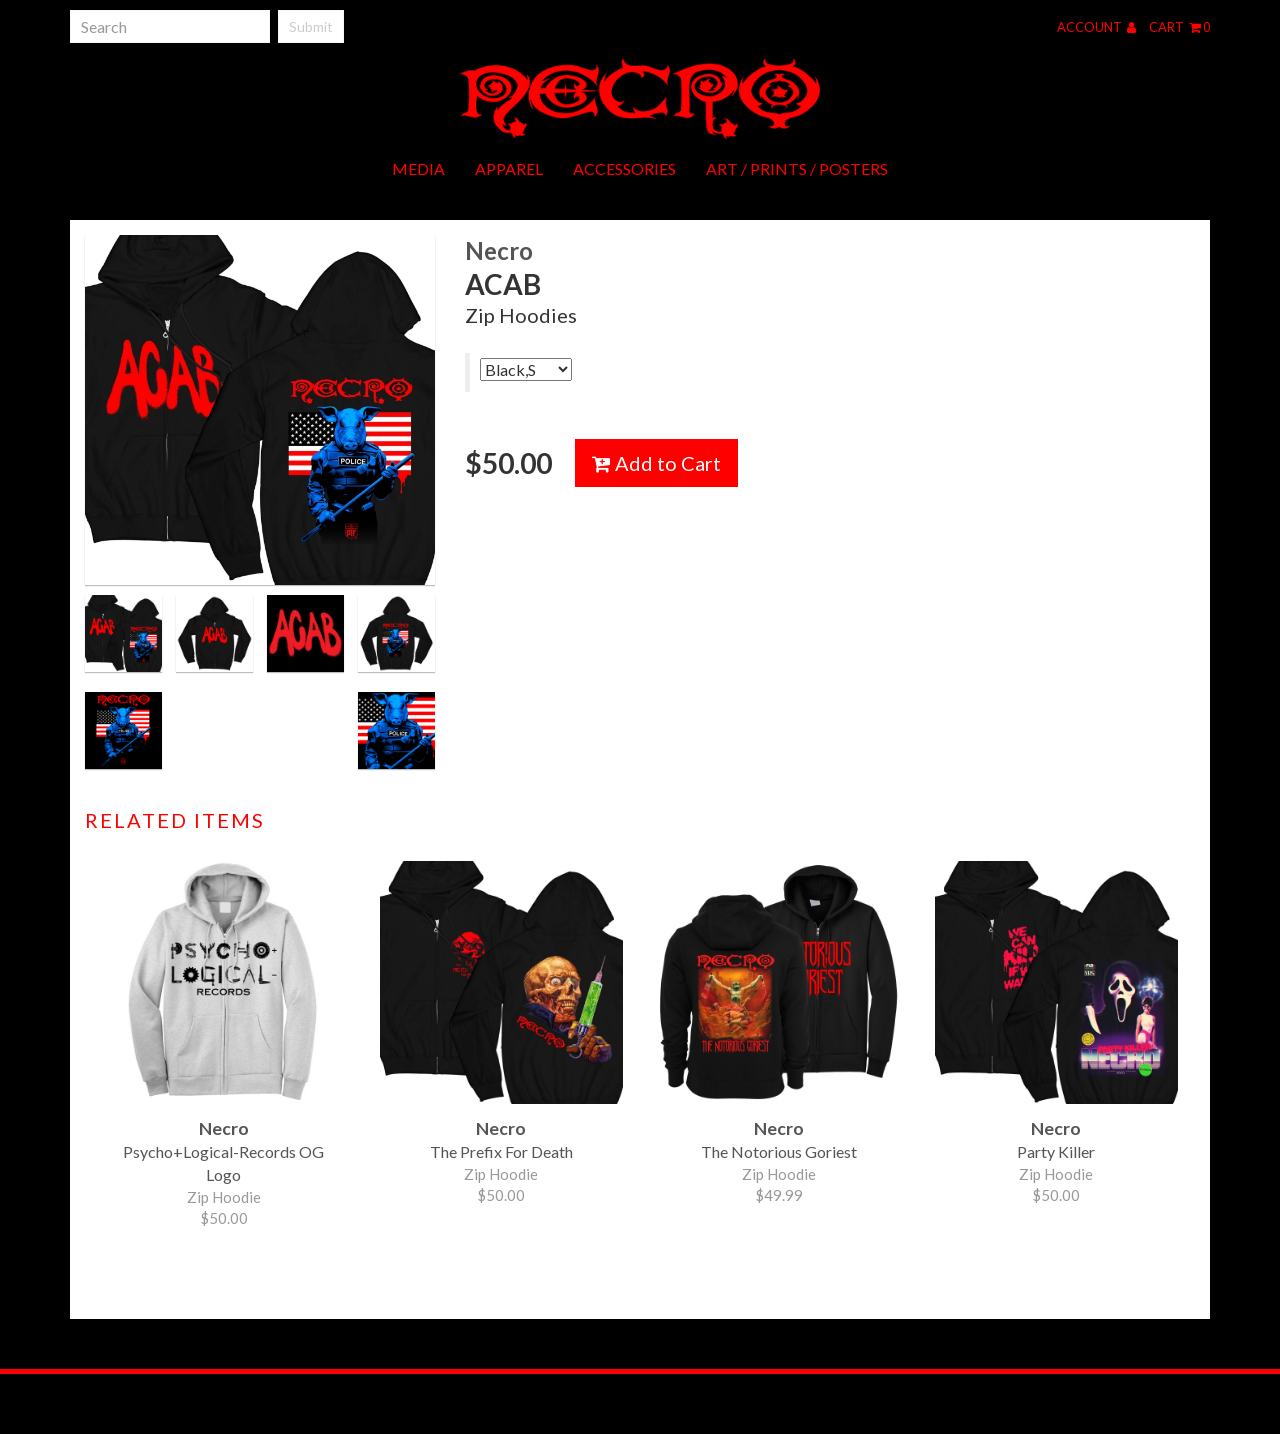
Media (418, 168)
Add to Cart (656, 463)
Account (1096, 27)
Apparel (509, 168)
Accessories (624, 168)
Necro (499, 250)
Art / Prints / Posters (797, 168)
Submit (311, 26)
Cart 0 (1179, 27)
